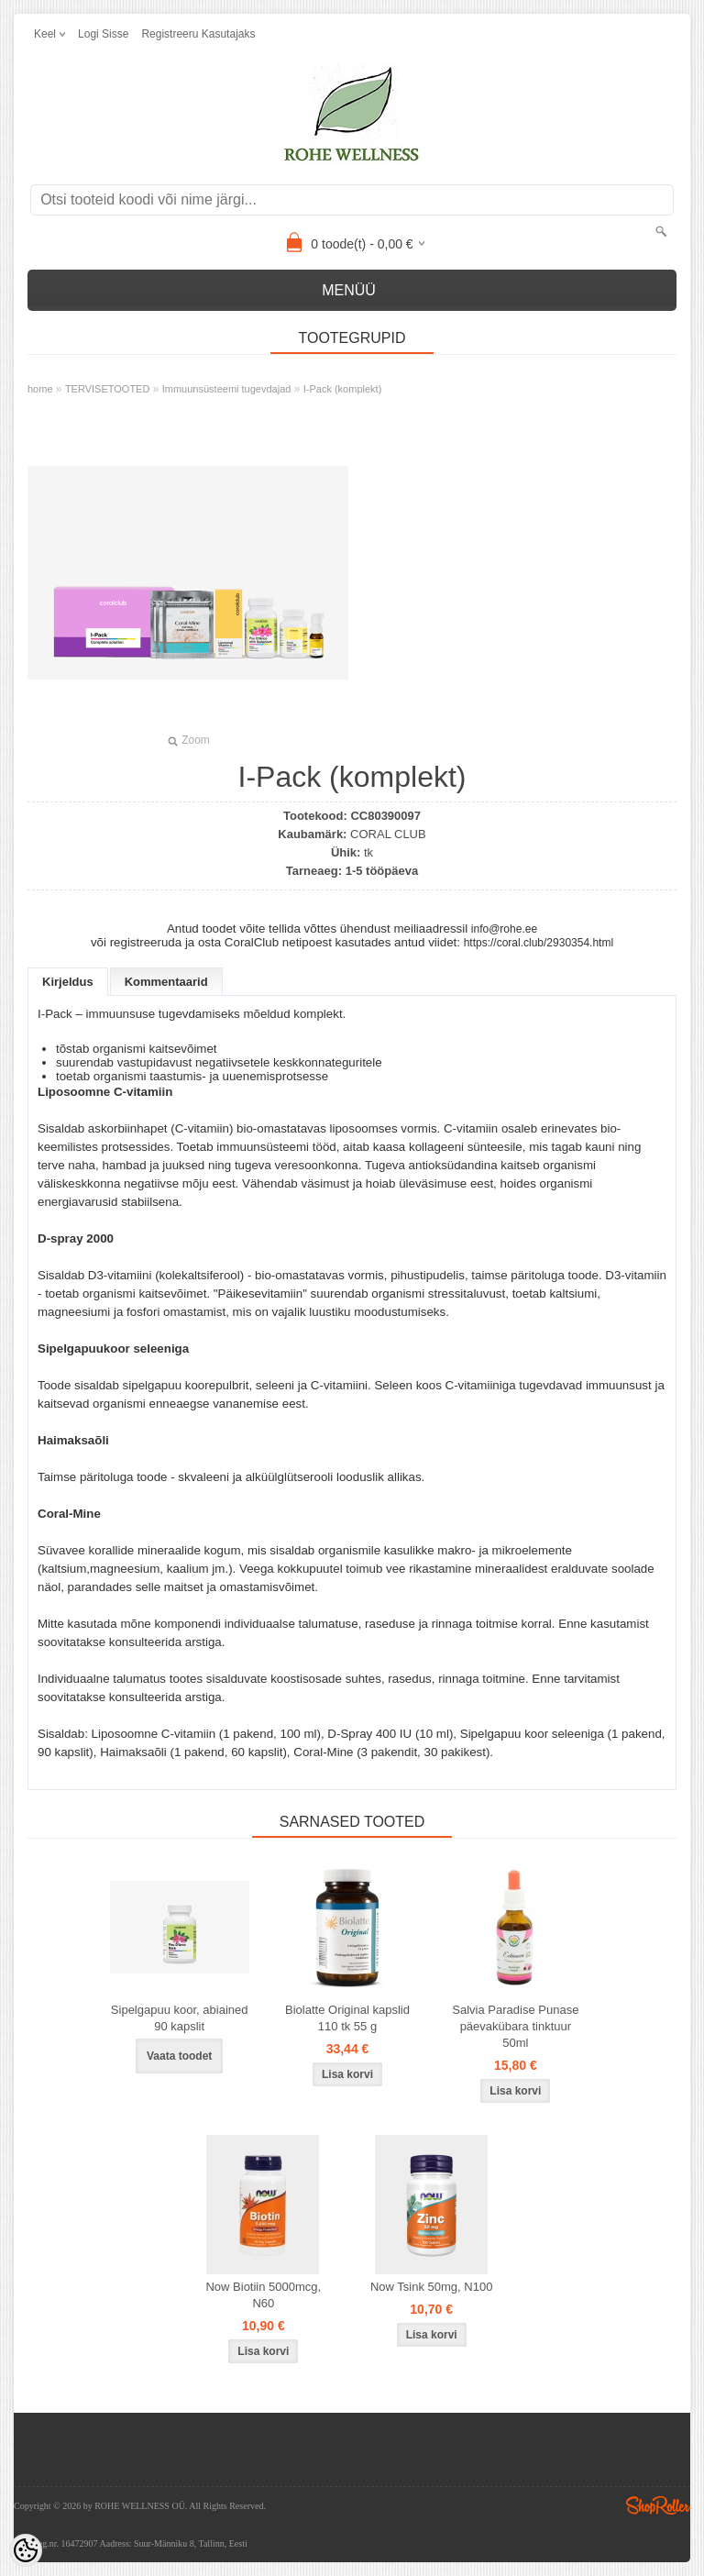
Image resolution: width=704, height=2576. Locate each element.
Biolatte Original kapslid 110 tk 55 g (347, 2018)
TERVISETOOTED (107, 388)
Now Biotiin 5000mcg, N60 (263, 2295)
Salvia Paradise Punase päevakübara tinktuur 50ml (515, 2026)
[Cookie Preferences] (25, 2550)
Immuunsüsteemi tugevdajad (227, 388)
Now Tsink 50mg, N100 (431, 2287)
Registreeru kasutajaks (198, 34)
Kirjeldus (68, 982)
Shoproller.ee (658, 2505)
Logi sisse (103, 34)
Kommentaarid (166, 982)
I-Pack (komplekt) (342, 388)
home (40, 388)
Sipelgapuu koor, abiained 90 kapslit (179, 2018)
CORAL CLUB (388, 834)
